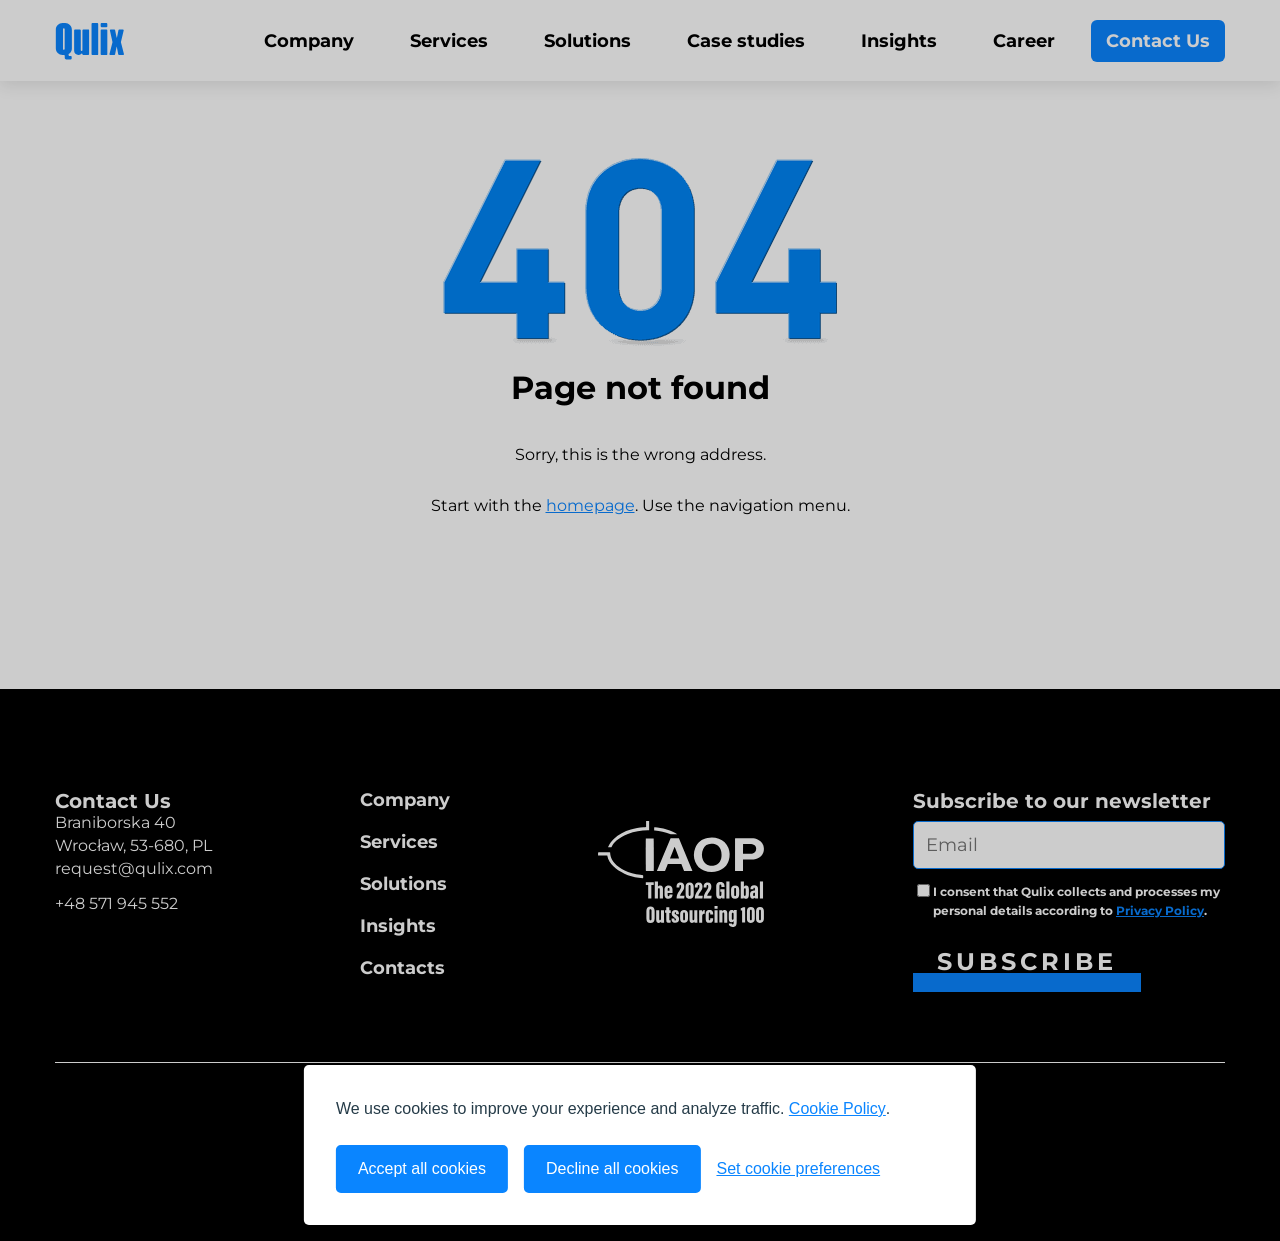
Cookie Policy (837, 1108)
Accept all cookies (422, 1168)
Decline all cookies (612, 1168)
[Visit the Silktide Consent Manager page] (920, 1169)
